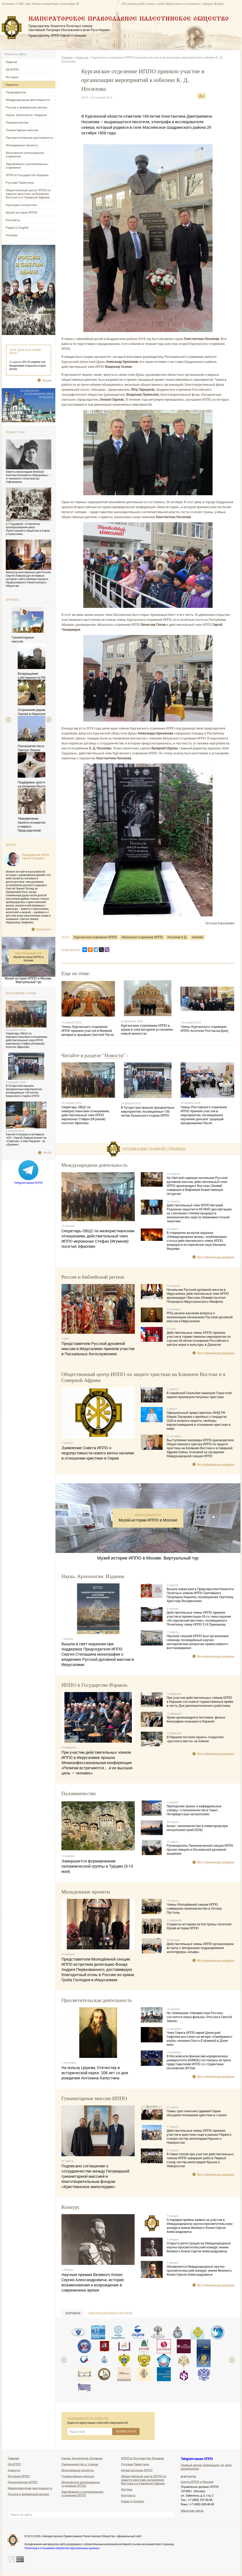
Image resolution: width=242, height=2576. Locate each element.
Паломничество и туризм (79, 2464)
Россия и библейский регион (26, 107)
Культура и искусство (21, 205)
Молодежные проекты (22, 145)
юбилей (197, 937)
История (12, 77)
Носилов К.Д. (177, 937)
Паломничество (17, 122)
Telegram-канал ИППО (28, 1182)
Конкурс (12, 235)
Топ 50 (47, 1152)
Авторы (126, 2489)
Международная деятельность (28, 100)
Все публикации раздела (215, 1257)
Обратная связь (192, 2510)
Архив (46, 380)
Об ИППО (12, 69)
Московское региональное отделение (25, 154)
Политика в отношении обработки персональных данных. (62, 2548)
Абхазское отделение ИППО (142, 937)
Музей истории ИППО (21, 212)
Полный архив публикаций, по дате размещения (206, 2466)
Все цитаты (43, 929)
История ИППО (19, 2476)
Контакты (13, 220)
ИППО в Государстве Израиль (27, 175)
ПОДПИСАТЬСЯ (126, 2431)
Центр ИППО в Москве (197, 2481)
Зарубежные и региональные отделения (27, 165)
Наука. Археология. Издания (26, 115)
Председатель (16, 92)
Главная (11, 62)
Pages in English (17, 227)
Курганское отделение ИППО (95, 937)
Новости (12, 85)
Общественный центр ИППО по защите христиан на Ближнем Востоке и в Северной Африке (28, 193)
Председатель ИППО (22, 2482)
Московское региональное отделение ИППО (80, 2483)
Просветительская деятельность (29, 138)
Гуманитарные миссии (22, 130)
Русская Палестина (20, 183)
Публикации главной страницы (154, 1149)
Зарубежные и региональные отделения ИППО (82, 2493)
